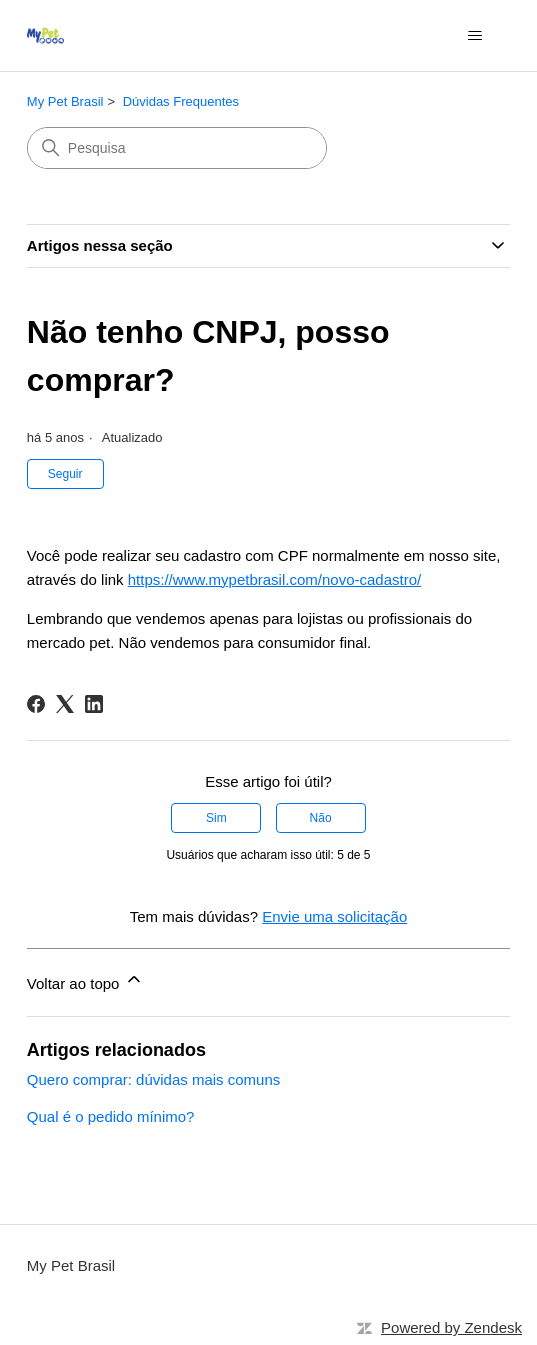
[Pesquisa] (177, 148)
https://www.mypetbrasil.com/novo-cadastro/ (274, 579)
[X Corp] (65, 704)
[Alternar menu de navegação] (474, 36)
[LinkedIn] (94, 704)
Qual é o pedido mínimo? (111, 1116)
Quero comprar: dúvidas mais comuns (153, 1079)
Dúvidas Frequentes (181, 101)
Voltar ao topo (85, 980)
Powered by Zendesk (451, 1327)
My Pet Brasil (65, 101)
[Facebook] (36, 704)
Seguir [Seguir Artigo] (65, 474)
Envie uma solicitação (334, 916)
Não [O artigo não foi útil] (321, 818)
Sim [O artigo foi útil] (216, 818)
